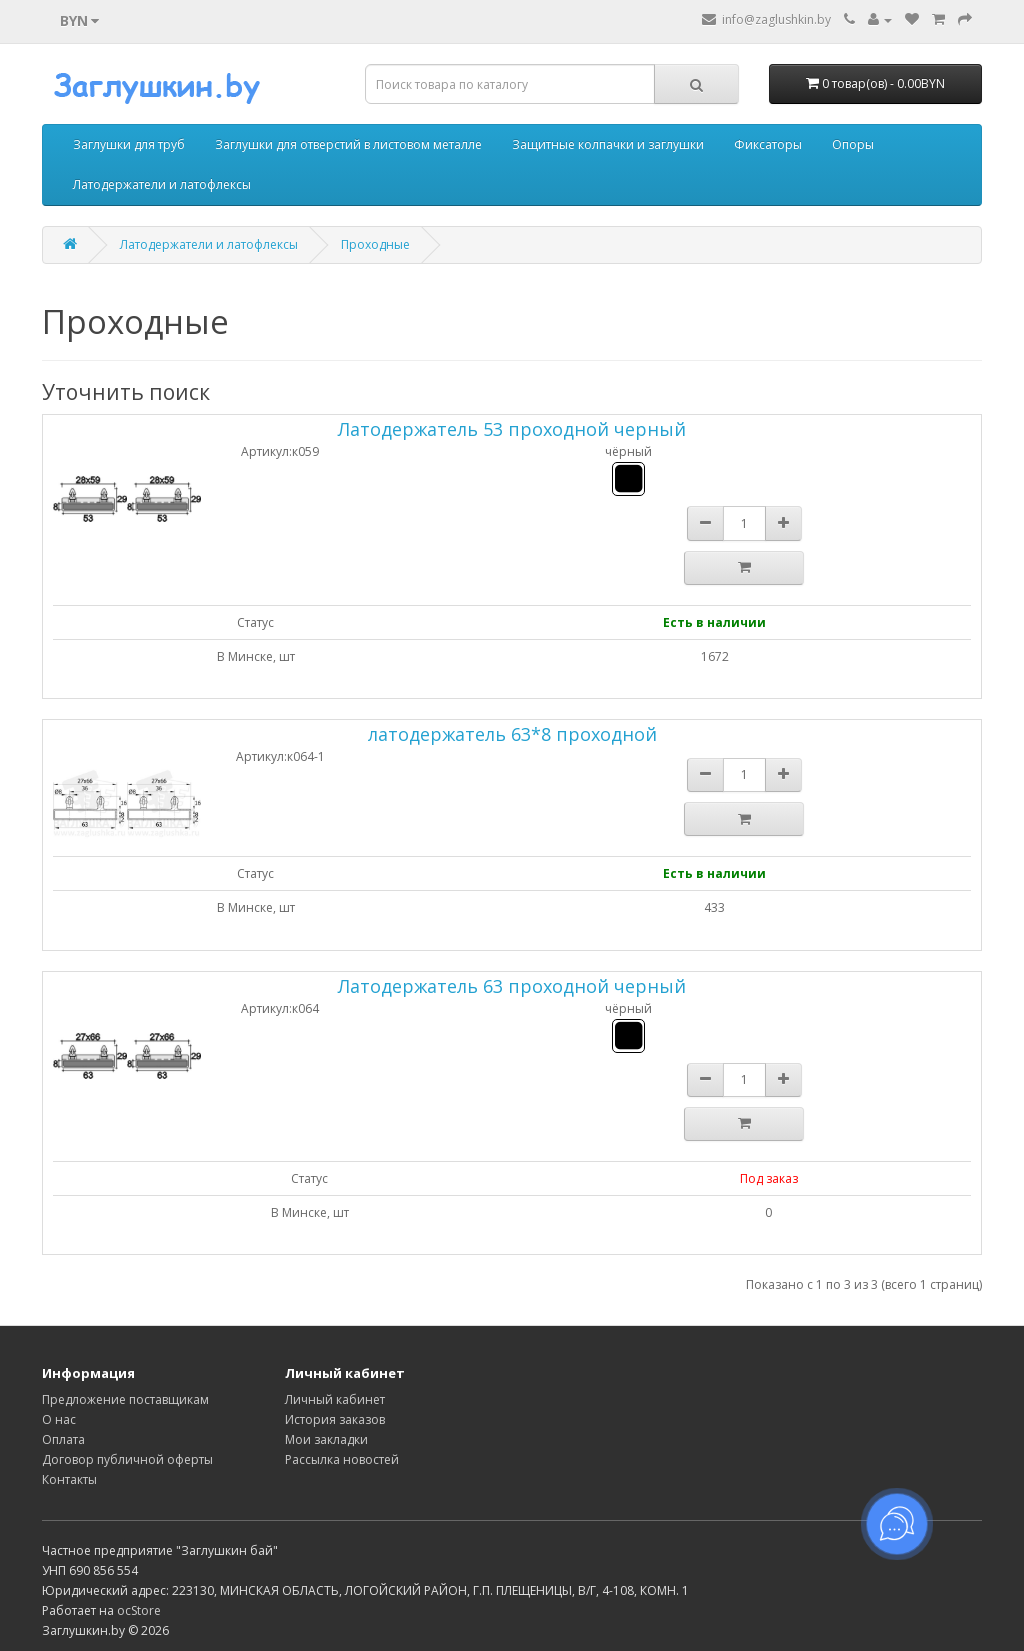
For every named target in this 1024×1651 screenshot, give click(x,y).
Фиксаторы (768, 144)
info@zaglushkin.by (766, 19)
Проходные (375, 244)
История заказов (335, 1419)
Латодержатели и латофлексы (162, 184)
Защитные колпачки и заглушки (608, 144)
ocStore (139, 1610)
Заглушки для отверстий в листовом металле (348, 144)
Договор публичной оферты (127, 1459)
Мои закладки (326, 1439)
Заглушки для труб (129, 144)
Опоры (853, 144)
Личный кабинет (335, 1399)
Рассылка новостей (342, 1459)
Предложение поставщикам (125, 1399)
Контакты (69, 1479)
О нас (59, 1419)
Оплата (63, 1439)
